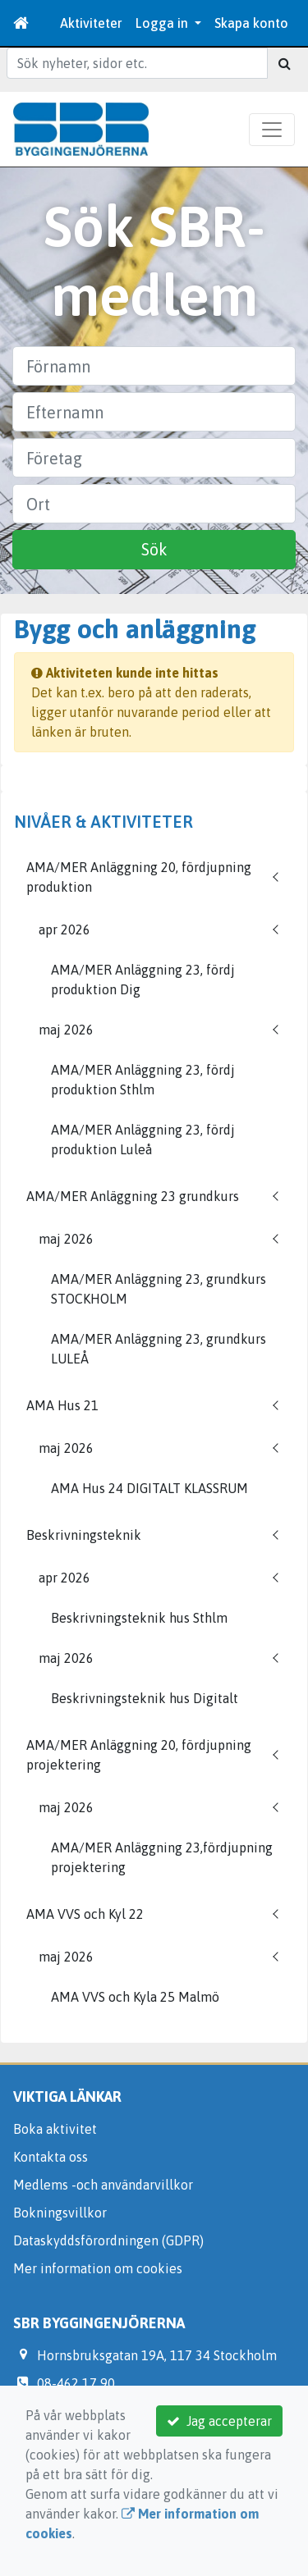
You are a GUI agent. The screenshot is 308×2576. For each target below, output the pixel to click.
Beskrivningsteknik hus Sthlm (139, 1617)
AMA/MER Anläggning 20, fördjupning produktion (138, 877)
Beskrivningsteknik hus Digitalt (144, 1698)
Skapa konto (251, 23)
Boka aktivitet (55, 2129)
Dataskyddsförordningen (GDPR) (108, 2240)
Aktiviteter (91, 23)
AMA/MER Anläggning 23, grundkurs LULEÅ (158, 1348)
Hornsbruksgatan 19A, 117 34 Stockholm (157, 2355)
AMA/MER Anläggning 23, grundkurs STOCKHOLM (158, 1289)
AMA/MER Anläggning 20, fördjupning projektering (138, 1755)
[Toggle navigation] (272, 129)
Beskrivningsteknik (83, 1535)
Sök (154, 549)
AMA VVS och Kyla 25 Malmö (135, 1996)
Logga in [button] (163, 23)
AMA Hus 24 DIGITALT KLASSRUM (149, 1488)
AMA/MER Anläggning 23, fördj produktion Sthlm (143, 1079)
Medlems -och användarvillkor (103, 2184)
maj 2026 (66, 1029)
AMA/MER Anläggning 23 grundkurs (132, 1196)
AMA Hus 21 (62, 1405)
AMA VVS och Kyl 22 (85, 1914)
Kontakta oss (50, 2156)
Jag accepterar (219, 2421)
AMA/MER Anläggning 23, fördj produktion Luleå (143, 1139)
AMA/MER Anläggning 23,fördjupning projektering (162, 1857)
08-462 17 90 (76, 2383)
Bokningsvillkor (60, 2212)
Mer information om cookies (97, 2268)
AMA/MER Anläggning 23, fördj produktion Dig (143, 979)
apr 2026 (64, 929)
